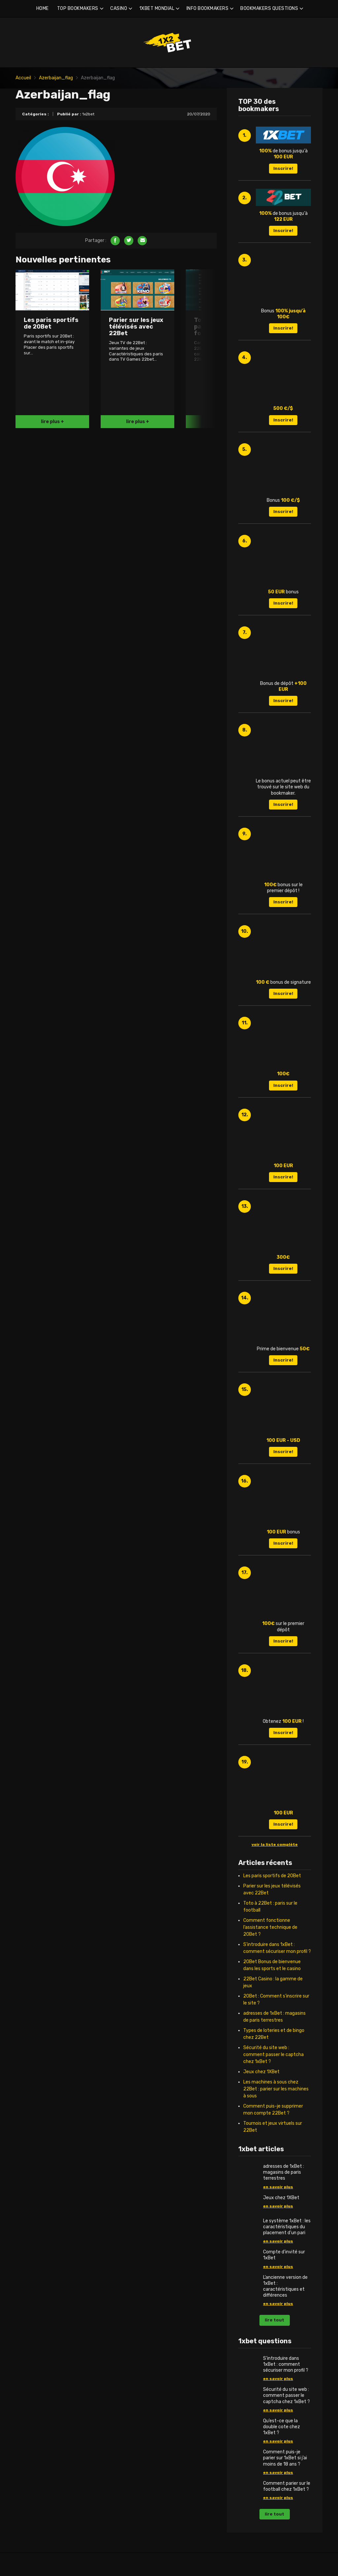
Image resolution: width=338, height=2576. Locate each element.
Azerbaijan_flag (56, 78)
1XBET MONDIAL (157, 8)
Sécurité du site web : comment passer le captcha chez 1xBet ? (273, 2054)
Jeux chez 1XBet (261, 2072)
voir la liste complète (275, 1844)
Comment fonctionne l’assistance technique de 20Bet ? (270, 1927)
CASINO (118, 8)
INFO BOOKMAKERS (207, 8)
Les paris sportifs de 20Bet (272, 1876)
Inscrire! (283, 168)
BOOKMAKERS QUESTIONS (269, 8)
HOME (42, 8)
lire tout (274, 2320)
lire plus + (52, 421)
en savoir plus (278, 2187)
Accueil (23, 78)
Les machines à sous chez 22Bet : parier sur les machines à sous (276, 2089)
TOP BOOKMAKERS (77, 8)
